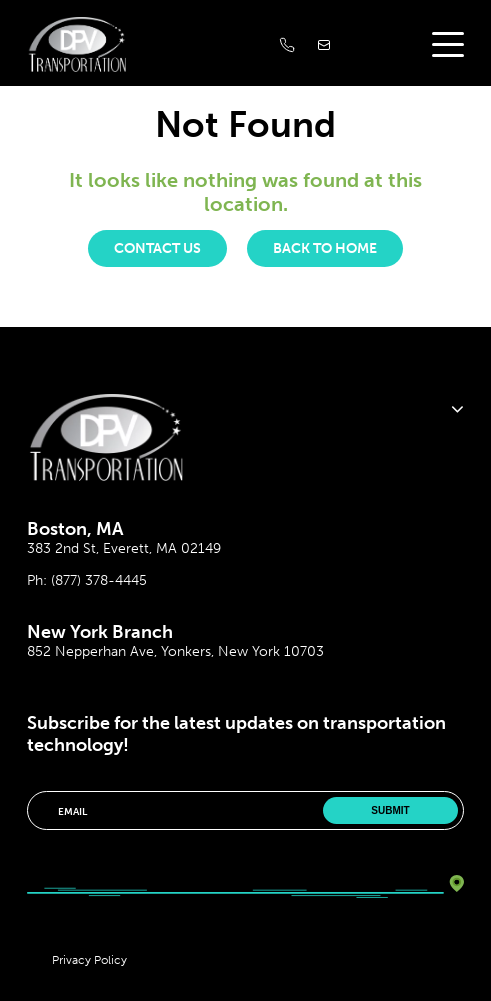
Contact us (157, 248)
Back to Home (325, 248)
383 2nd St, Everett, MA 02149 (124, 548)
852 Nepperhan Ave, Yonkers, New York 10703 (175, 651)
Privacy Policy (89, 960)
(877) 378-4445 (99, 580)
